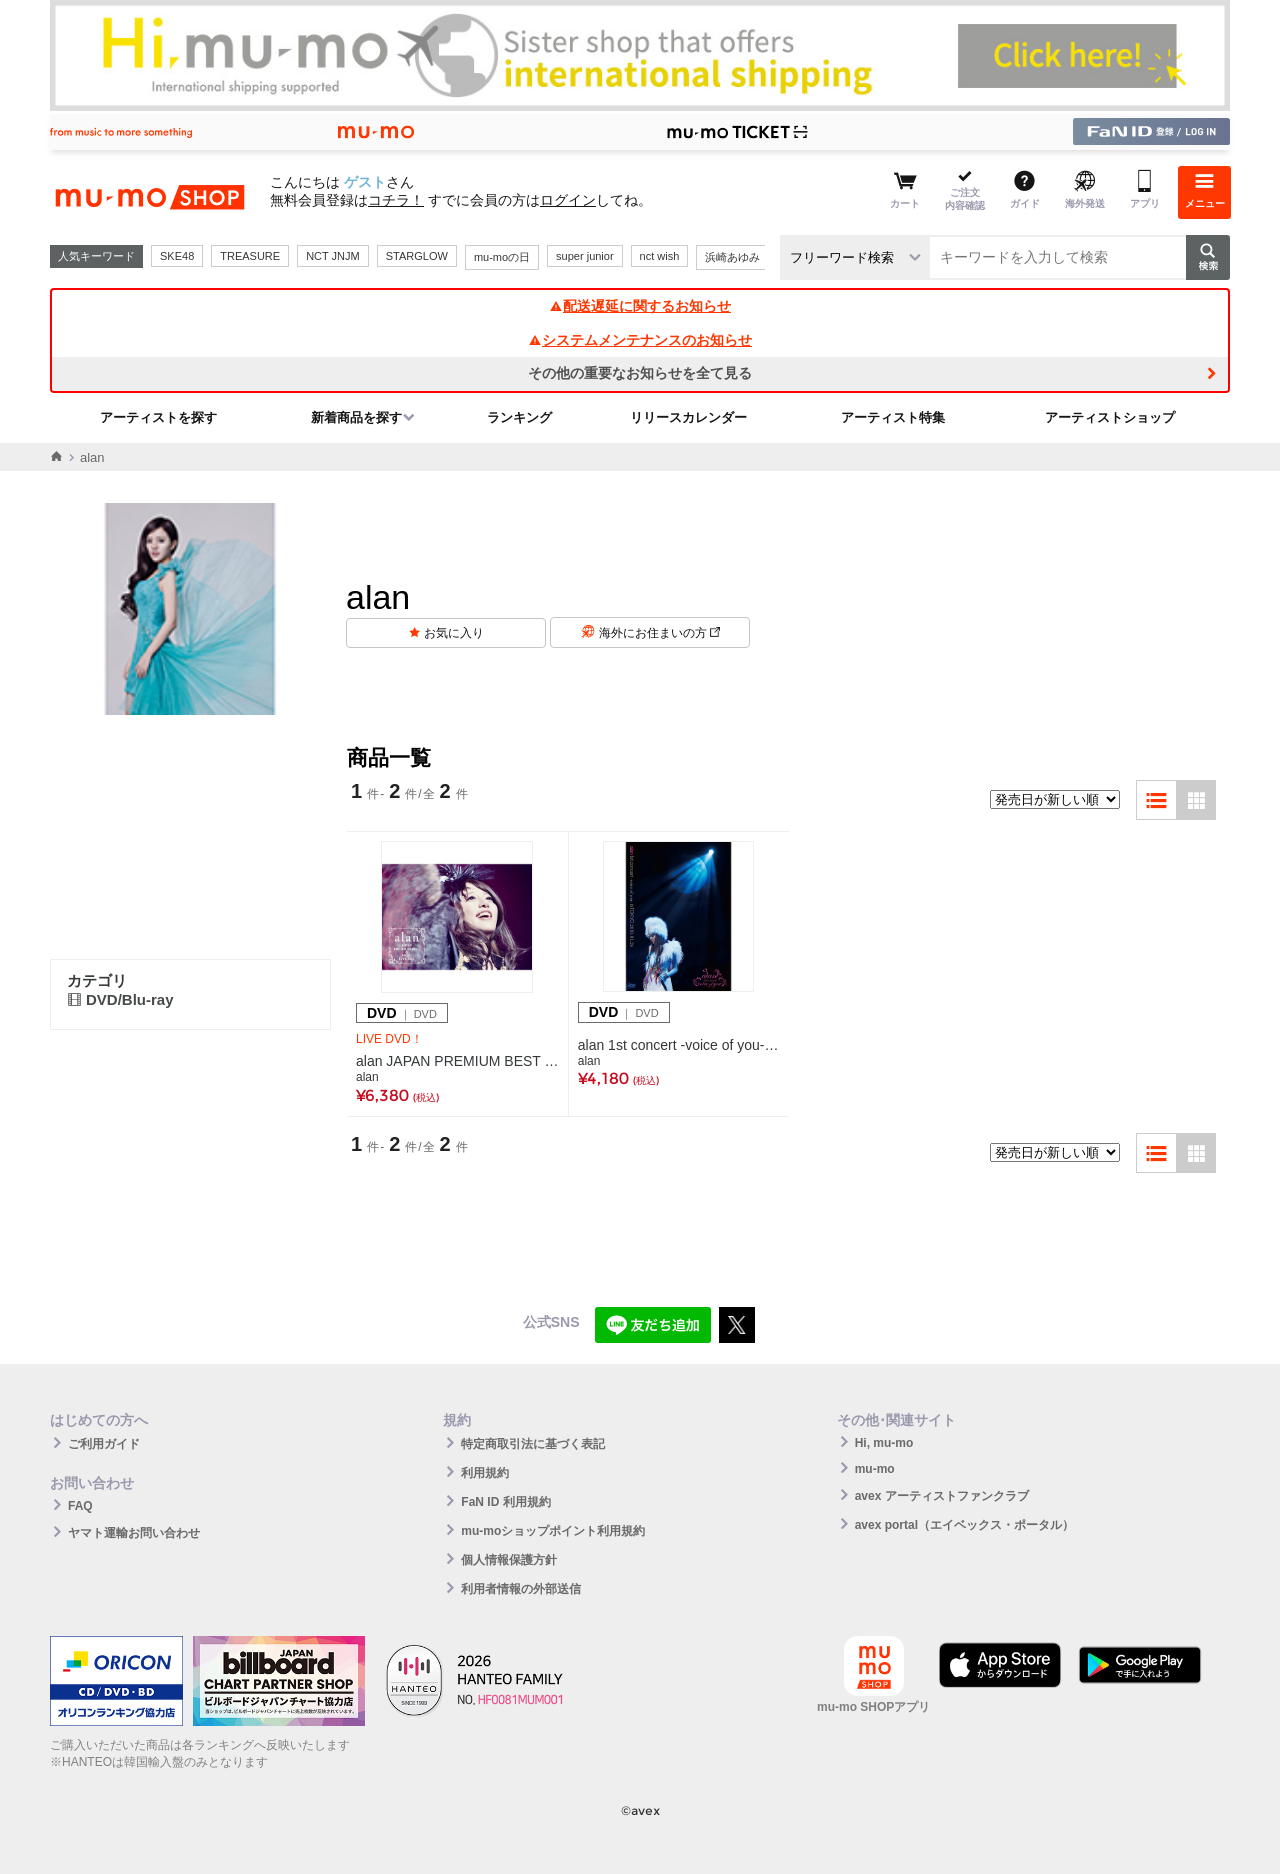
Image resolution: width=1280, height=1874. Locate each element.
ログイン (568, 200)
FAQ (80, 1506)
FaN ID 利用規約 (505, 1502)
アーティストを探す (158, 417)
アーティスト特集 (893, 417)
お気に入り (454, 633)
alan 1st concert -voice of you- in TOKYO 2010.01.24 (679, 1045)
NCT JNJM (333, 256)
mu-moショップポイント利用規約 (553, 1531)
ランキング (519, 417)
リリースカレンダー (688, 417)
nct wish (660, 256)
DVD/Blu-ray (120, 999)
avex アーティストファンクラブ (942, 1496)
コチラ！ (396, 200)
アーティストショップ (1110, 417)
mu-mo (875, 1469)
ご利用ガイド (104, 1444)
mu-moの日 (502, 257)
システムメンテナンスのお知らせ (640, 340)
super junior (584, 256)
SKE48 (177, 256)
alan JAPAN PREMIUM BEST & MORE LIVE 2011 (457, 1061)
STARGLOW (417, 256)
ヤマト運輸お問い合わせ (134, 1533)
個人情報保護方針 (509, 1560)
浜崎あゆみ (732, 257)
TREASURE (250, 256)
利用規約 (485, 1473)
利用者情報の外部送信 (521, 1589)
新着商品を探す (356, 417)
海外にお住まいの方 (659, 633)
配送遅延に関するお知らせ (640, 306)
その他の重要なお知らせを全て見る (640, 373)
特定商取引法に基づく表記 (533, 1444)
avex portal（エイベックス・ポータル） (964, 1525)
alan (367, 1077)
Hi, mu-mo (884, 1443)
